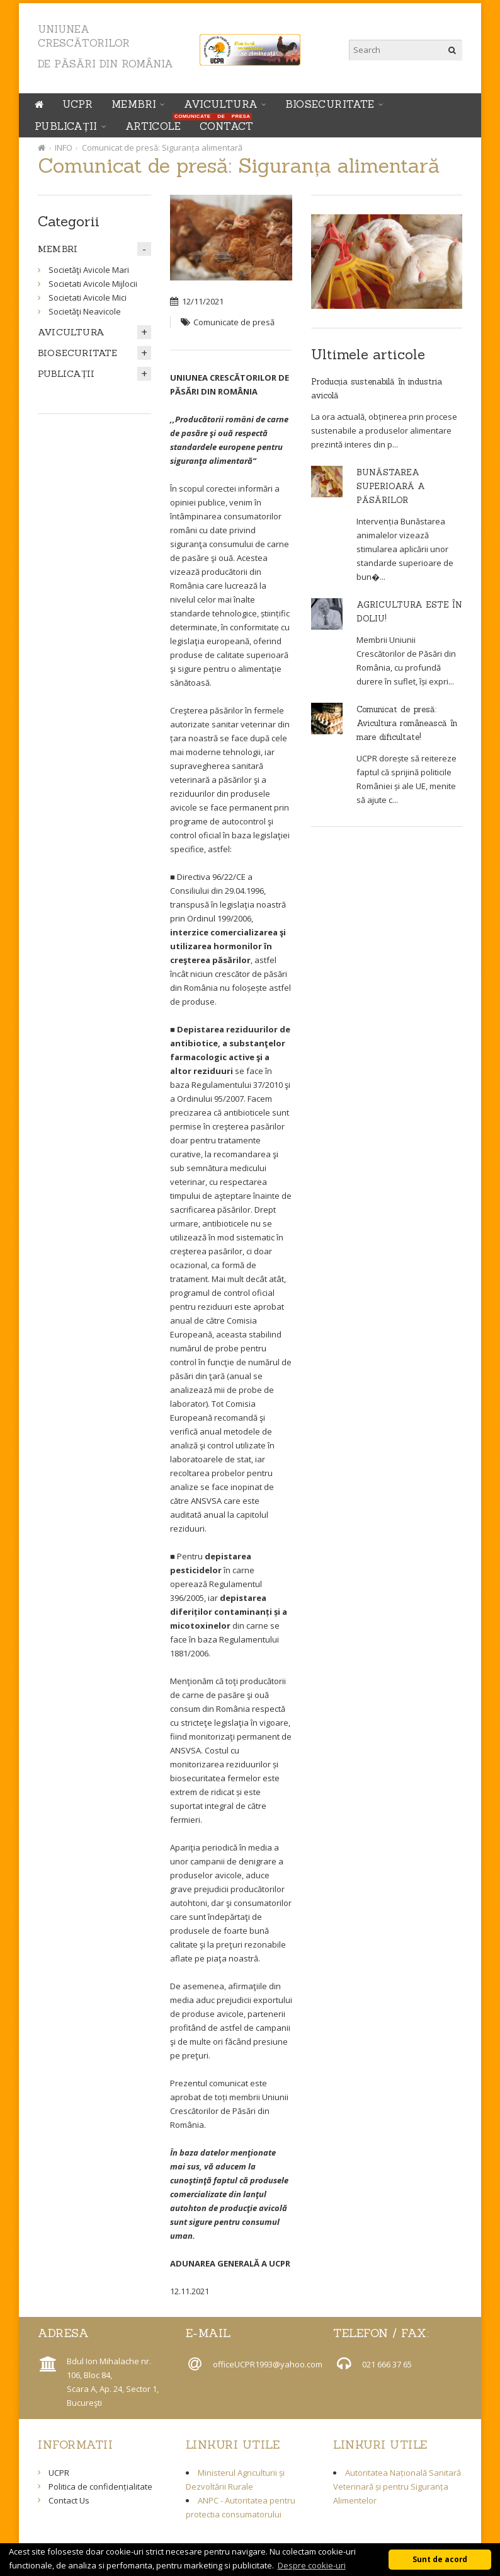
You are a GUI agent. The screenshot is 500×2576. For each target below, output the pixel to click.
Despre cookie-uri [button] (312, 2565)
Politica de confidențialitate (100, 2486)
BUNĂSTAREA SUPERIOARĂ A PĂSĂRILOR (390, 486)
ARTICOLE (156, 123)
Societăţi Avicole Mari (88, 269)
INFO (63, 147)
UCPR (77, 104)
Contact (227, 126)
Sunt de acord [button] (439, 2559)
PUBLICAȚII (66, 126)
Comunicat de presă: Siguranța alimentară (162, 147)
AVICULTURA (221, 104)
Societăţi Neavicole (84, 311)
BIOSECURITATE (329, 104)
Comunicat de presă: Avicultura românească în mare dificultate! (406, 723)
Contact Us (68, 2500)
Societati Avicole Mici (87, 297)
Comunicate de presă (234, 322)
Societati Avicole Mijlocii (92, 283)
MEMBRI (133, 104)
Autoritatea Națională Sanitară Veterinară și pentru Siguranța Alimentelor (397, 2486)
